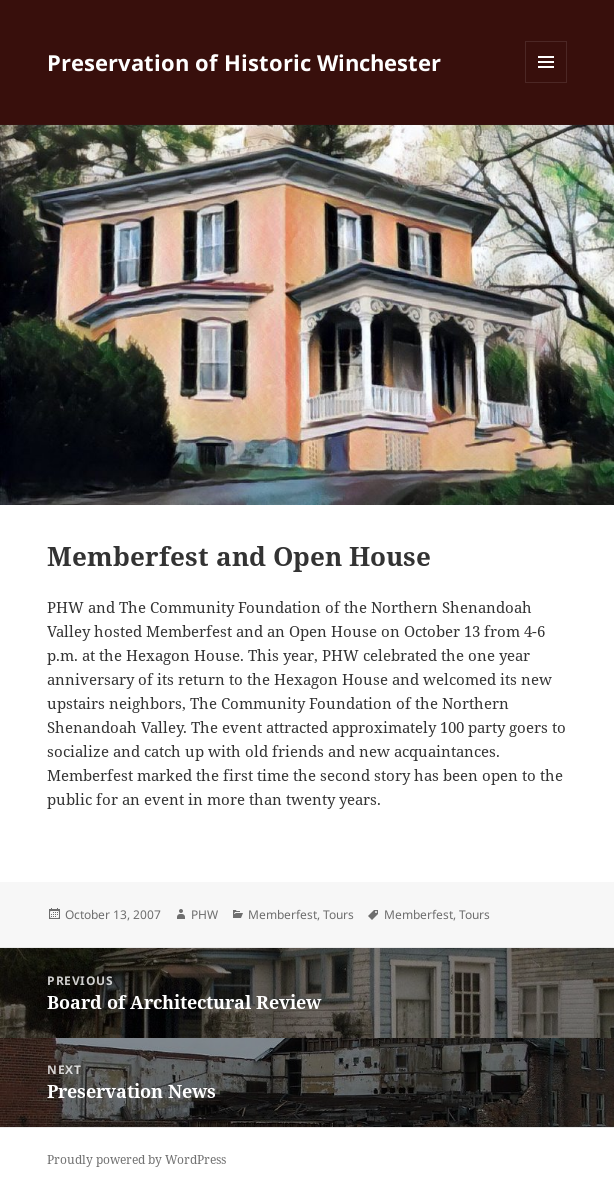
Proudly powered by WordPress (136, 1159)
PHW (204, 914)
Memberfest (282, 914)
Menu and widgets (546, 82)
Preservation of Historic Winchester (244, 62)
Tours (338, 914)
